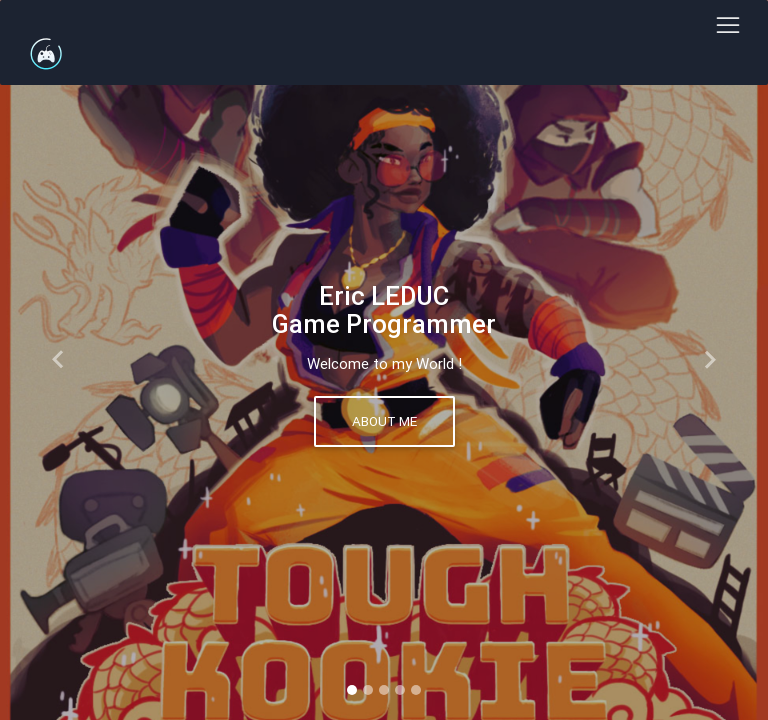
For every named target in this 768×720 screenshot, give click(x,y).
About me (384, 421)
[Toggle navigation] (727, 26)
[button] (57, 360)
